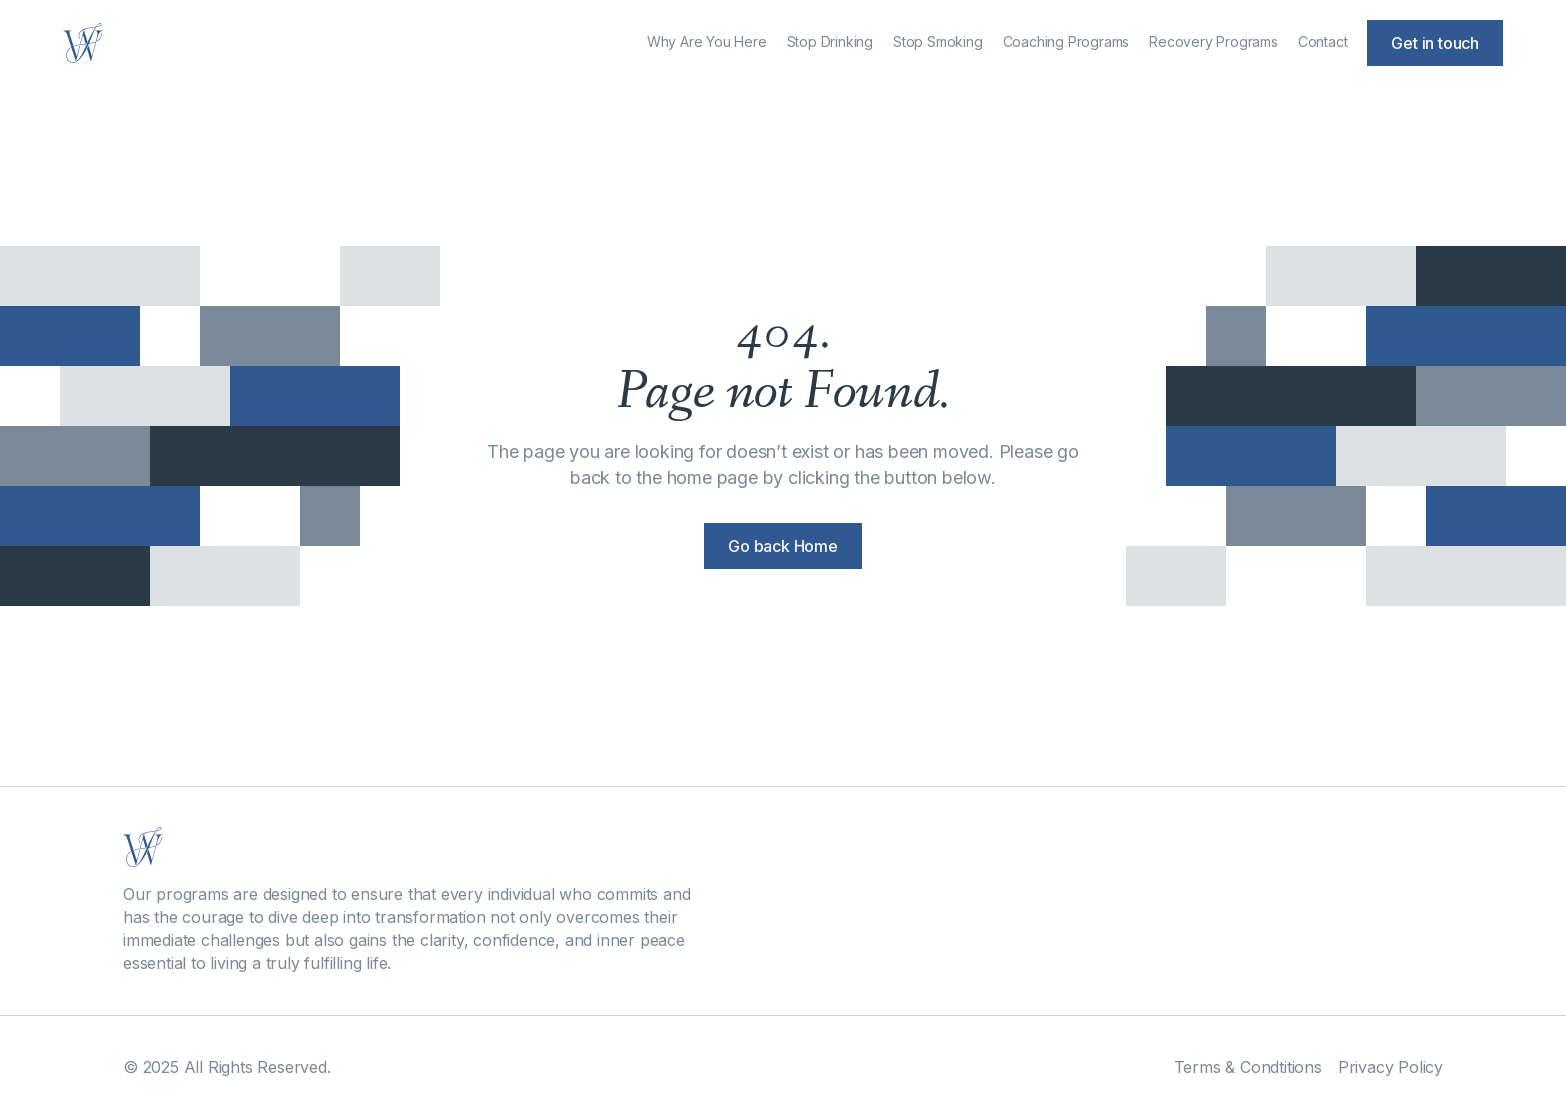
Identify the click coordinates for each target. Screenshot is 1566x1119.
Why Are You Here (707, 41)
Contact (1323, 41)
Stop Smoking (938, 41)
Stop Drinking (830, 41)
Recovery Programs (1213, 41)
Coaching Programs (1066, 41)
